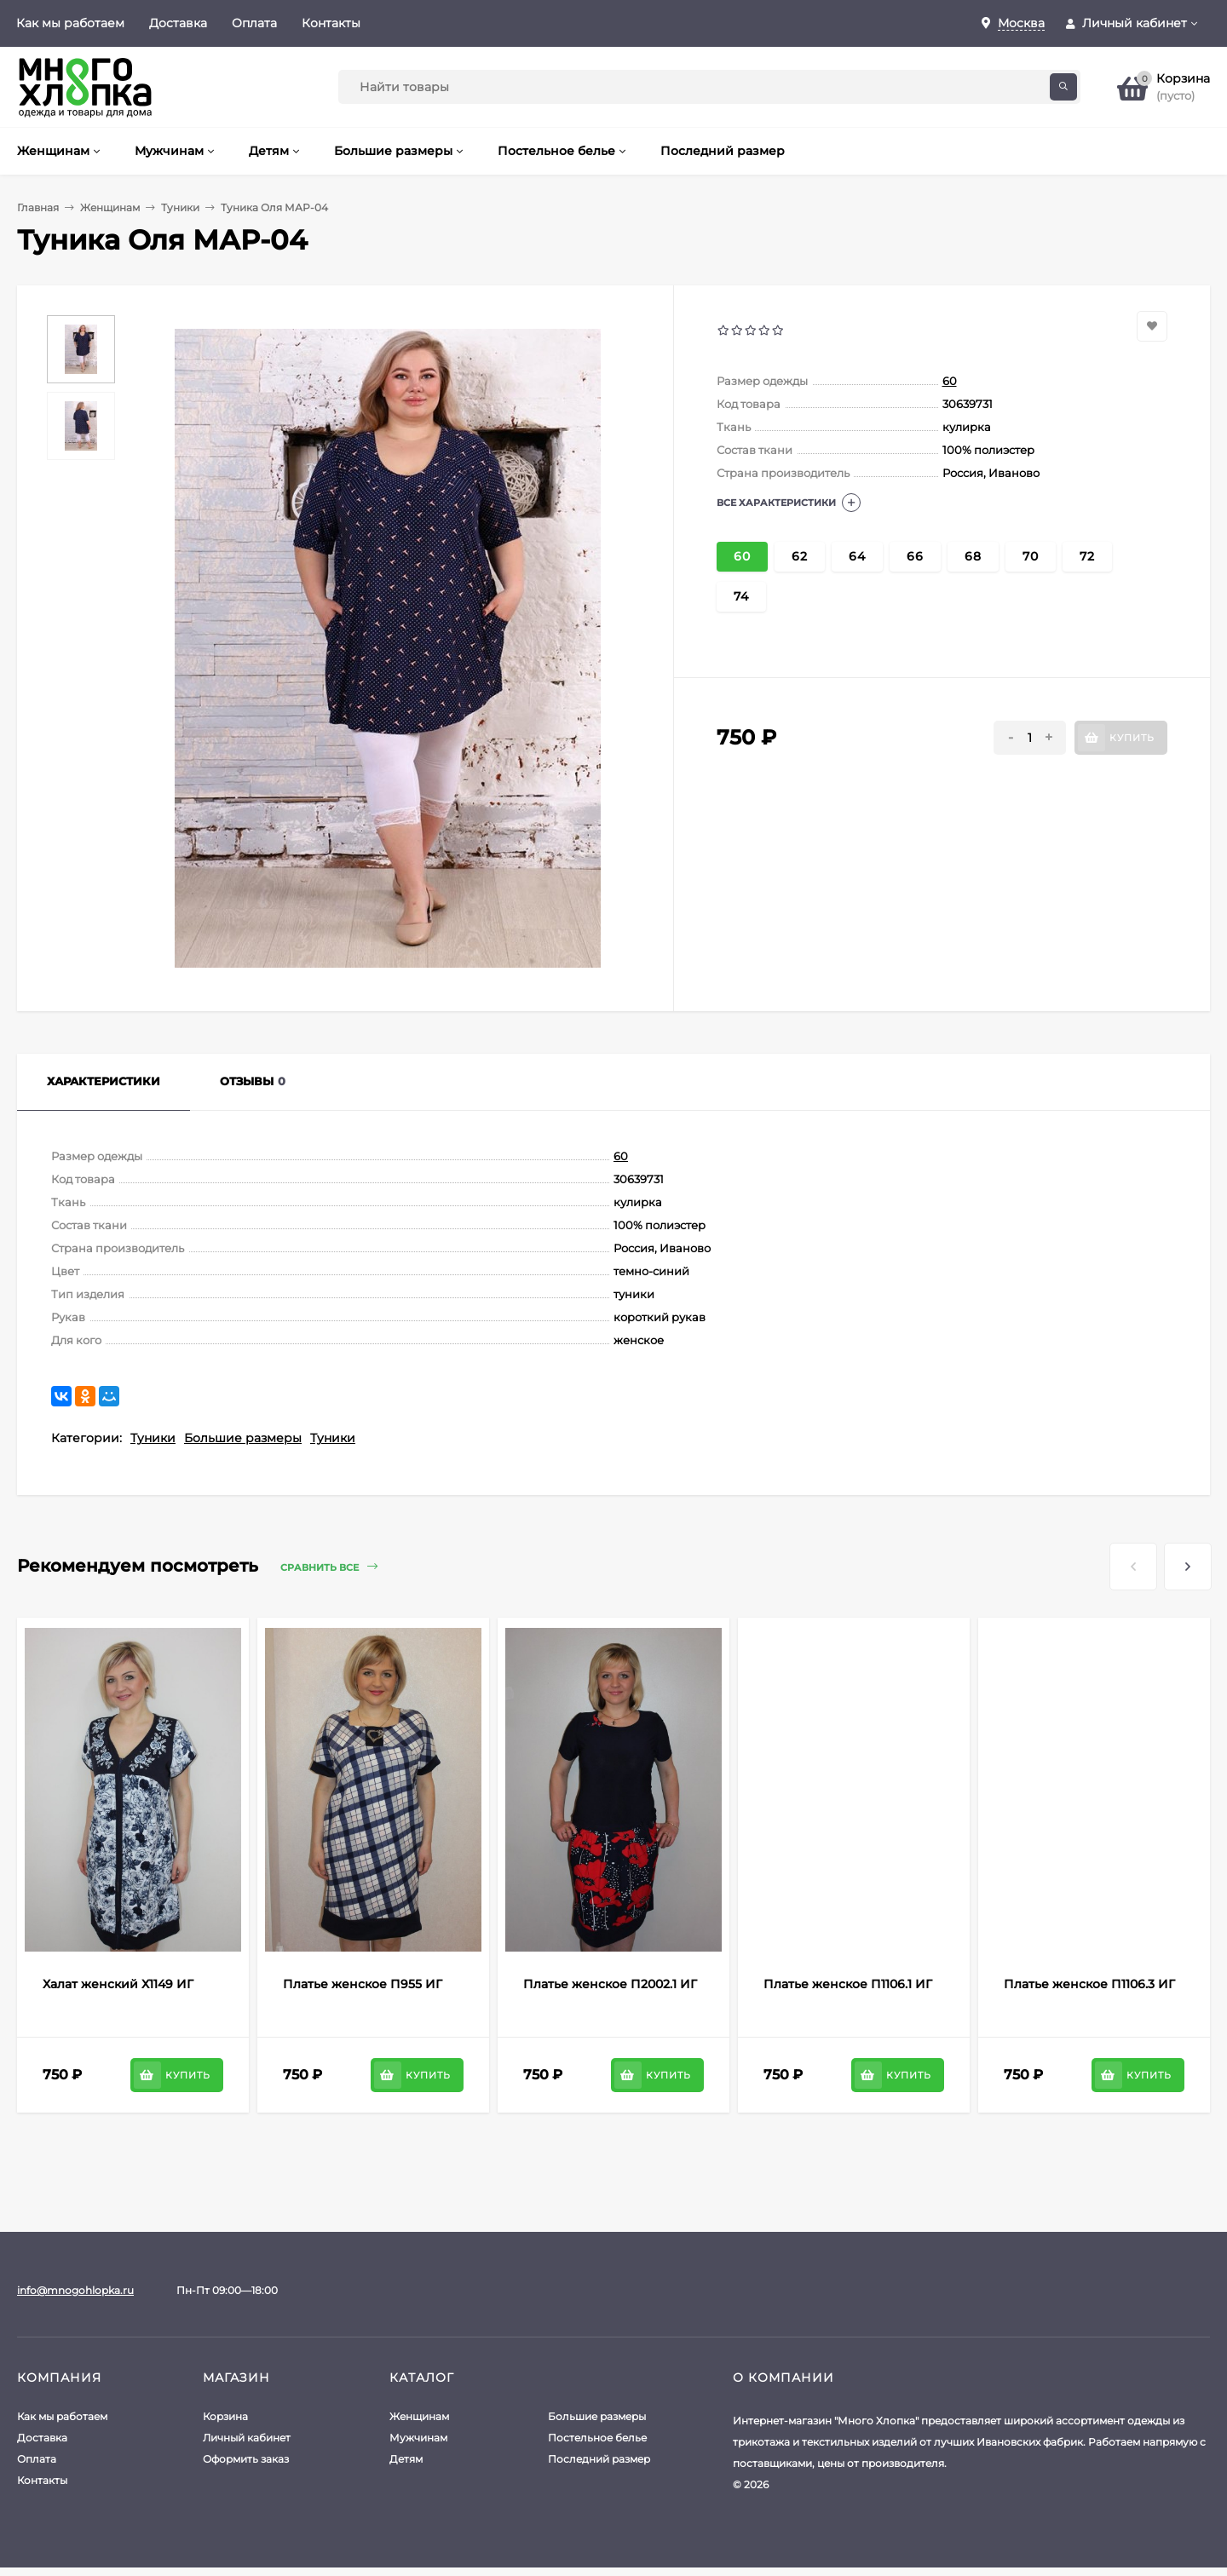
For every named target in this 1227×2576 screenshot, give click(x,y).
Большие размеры (243, 1438)
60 (949, 381)
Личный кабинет (247, 2437)
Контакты (331, 23)
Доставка (178, 23)
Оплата (254, 23)
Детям (406, 2458)
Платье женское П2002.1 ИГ (610, 1984)
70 (1030, 556)
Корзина (225, 2416)
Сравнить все (328, 1567)
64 (857, 556)
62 (800, 556)
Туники (180, 207)
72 (1087, 556)
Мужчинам (418, 2437)
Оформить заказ (246, 2458)
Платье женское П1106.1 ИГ (847, 1984)
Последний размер (599, 2458)
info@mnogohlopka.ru (75, 2290)
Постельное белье (597, 2437)
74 (741, 596)
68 (973, 556)
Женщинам (110, 207)
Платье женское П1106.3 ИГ (1089, 1984)
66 (915, 556)
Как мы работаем (70, 23)
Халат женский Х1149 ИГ (118, 1984)
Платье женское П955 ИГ (362, 1984)
